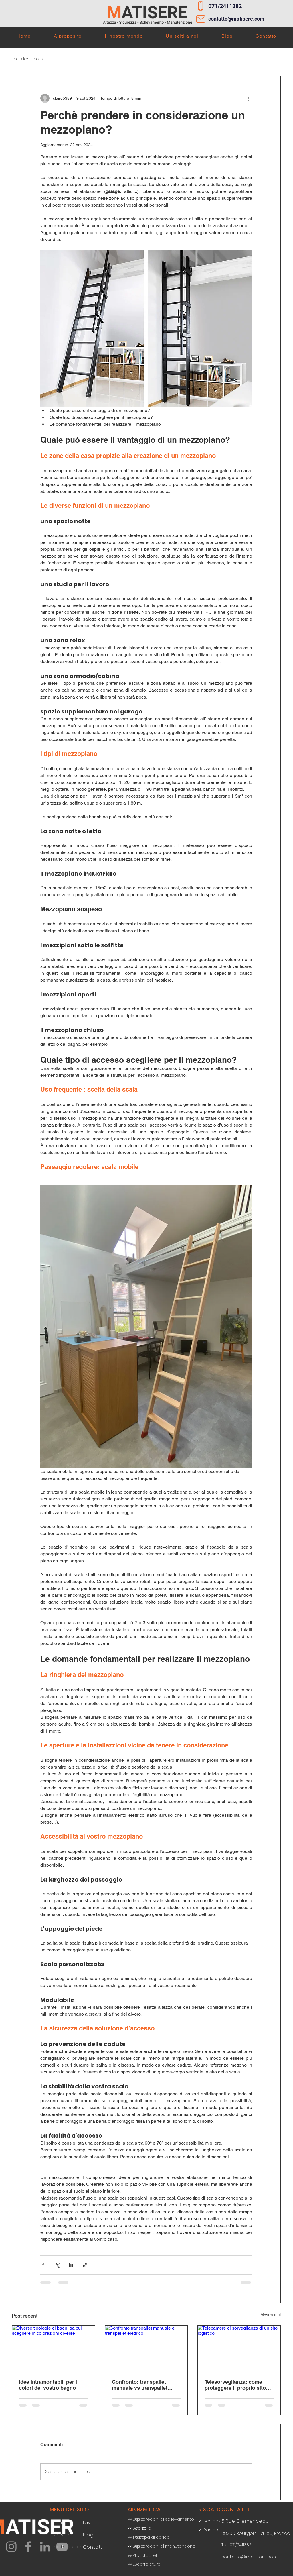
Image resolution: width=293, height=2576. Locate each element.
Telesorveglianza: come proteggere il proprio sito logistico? (235, 2385)
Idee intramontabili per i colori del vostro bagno (48, 2385)
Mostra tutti (270, 2314)
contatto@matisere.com (236, 19)
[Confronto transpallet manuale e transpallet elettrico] (146, 2349)
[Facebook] (28, 2547)
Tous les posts (27, 59)
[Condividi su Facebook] (43, 2265)
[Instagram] (11, 2547)
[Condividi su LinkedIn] (71, 2265)
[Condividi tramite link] (85, 2265)
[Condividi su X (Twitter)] (57, 2265)
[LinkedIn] (45, 2547)
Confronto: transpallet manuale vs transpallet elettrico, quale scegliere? (143, 2385)
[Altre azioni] (248, 98)
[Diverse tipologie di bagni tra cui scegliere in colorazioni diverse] (53, 2349)
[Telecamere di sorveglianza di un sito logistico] (239, 2349)
